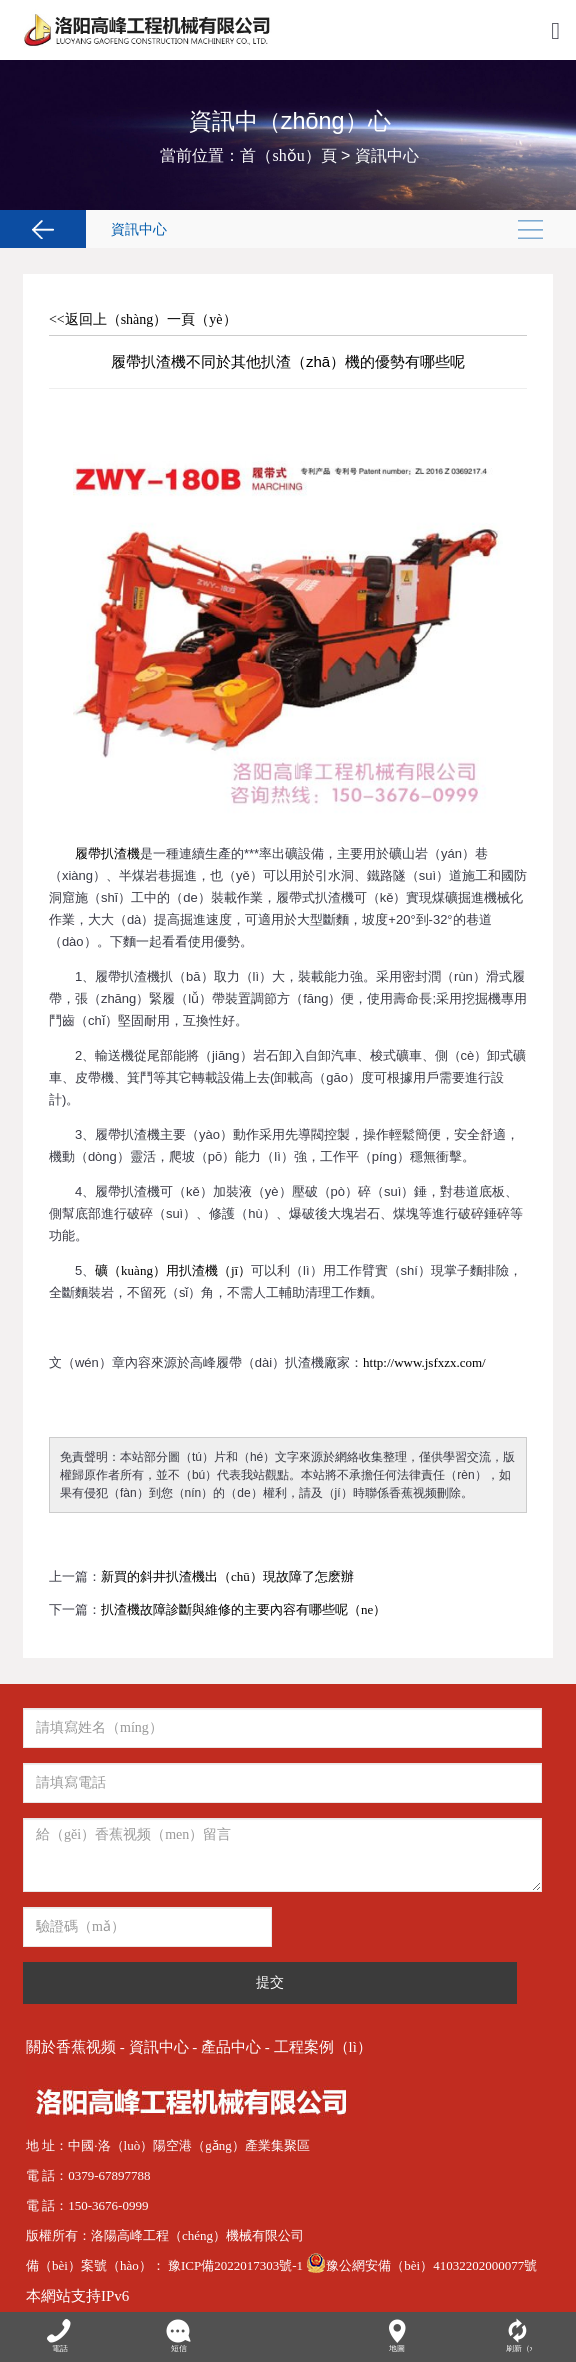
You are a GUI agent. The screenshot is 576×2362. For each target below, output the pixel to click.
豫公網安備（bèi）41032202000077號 (421, 2265)
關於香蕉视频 (71, 2047)
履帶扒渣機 (107, 853)
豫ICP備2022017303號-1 (237, 2265)
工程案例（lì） (323, 2047)
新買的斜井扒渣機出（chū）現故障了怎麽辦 (227, 1576)
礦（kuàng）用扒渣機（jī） (173, 1270)
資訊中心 (387, 155)
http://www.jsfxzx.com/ (424, 1362)
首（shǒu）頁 (288, 155)
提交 (270, 1982)
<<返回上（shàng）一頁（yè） (143, 319)
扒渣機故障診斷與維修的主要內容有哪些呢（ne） (243, 1609)
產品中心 (231, 2047)
